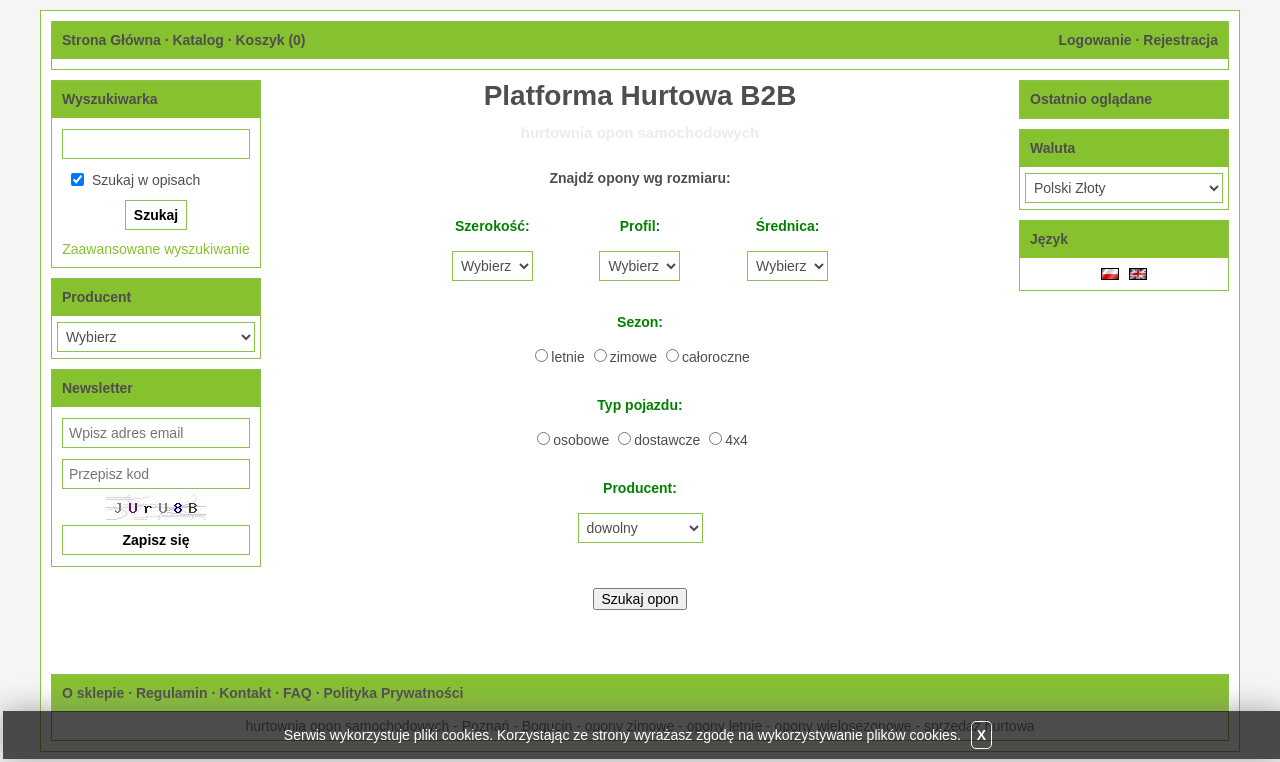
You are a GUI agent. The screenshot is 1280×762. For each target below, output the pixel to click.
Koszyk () (270, 40)
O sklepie (93, 693)
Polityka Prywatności (393, 693)
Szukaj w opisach (146, 180)
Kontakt (245, 693)
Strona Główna (111, 40)
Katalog (197, 40)
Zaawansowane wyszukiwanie (156, 249)
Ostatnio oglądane (1091, 99)
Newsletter (97, 388)
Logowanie (1094, 40)
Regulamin (172, 693)
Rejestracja (1180, 40)
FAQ (297, 693)
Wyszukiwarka (109, 99)
